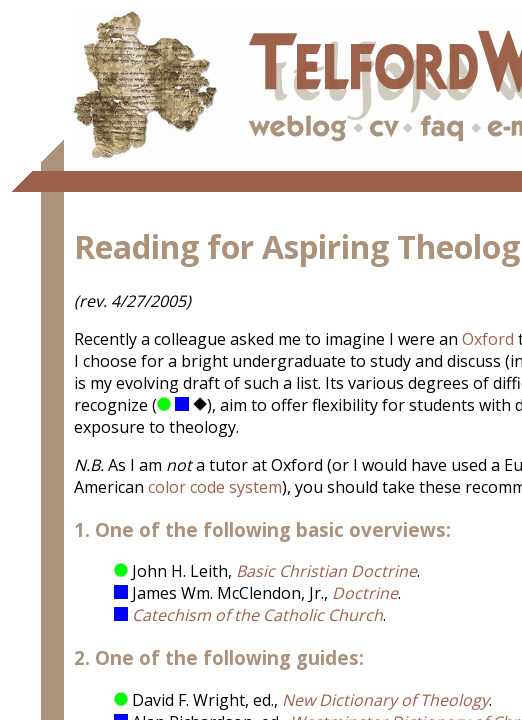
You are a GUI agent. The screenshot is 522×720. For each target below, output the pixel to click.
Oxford (488, 339)
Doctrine (365, 593)
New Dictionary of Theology (385, 700)
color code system (215, 487)
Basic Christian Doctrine (326, 571)
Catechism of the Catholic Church (257, 615)
